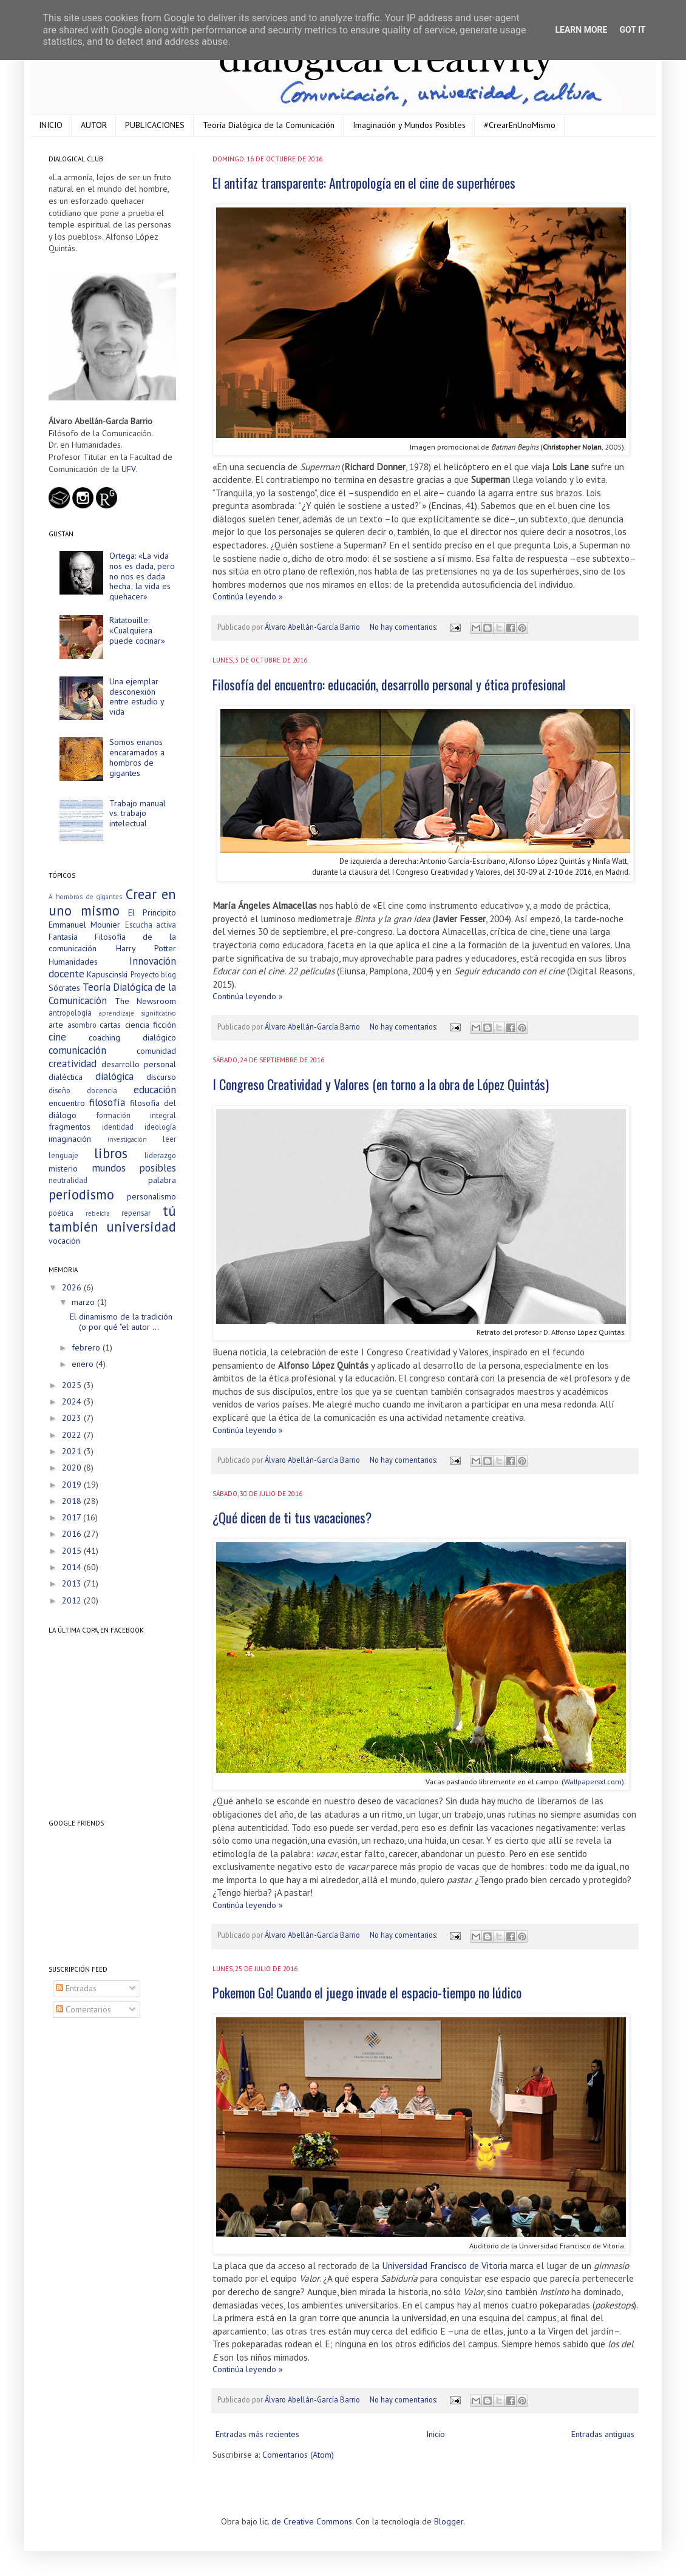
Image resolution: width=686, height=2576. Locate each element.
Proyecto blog (153, 974)
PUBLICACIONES (155, 125)
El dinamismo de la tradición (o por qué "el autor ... (121, 1321)
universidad (141, 1226)
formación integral (136, 1115)
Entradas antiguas (602, 2434)
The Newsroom (146, 1001)
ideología (160, 1126)
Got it (632, 30)
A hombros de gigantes (85, 896)
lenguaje (63, 1155)
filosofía (107, 1102)
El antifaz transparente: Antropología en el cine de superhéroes (363, 182)
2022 (73, 1434)
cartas (110, 1024)
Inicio (435, 2434)
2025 (73, 1385)
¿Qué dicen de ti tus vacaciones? (292, 1517)
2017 (72, 1517)
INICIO (51, 125)
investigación (127, 1139)
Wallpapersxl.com (593, 1781)
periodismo (81, 1194)
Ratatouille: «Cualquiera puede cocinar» (137, 630)
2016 (73, 1533)
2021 (73, 1451)
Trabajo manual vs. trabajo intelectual (137, 813)
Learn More (581, 30)
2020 (73, 1467)
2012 (73, 1600)
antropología (70, 1012)
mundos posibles (134, 1168)
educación (155, 1089)
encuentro (67, 1102)
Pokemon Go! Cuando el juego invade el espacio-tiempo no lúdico (366, 1992)
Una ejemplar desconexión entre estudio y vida (136, 696)
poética (61, 1213)
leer (169, 1139)
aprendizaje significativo (138, 1013)
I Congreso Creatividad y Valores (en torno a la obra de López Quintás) (380, 1084)
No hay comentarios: (404, 627)
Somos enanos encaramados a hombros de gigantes (137, 757)
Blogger (448, 2521)
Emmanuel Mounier (84, 924)
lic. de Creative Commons (306, 2521)
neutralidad (68, 1180)
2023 (73, 1417)
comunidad (156, 1050)
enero (84, 1363)
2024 (73, 1401)
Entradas (76, 1988)
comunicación (77, 1050)
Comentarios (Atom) (298, 2454)
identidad (118, 1126)
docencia (102, 1090)
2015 (73, 1550)
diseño (59, 1090)
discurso (161, 1076)
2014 (73, 1567)
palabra (162, 1180)
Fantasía (63, 936)
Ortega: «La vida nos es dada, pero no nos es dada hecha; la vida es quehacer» (142, 576)
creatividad (73, 1063)
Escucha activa (150, 924)
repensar (136, 1213)
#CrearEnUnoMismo (519, 125)
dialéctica (66, 1076)
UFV (128, 469)
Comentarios (83, 2009)
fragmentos (69, 1126)
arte (56, 1024)
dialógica (114, 1076)
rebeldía (98, 1213)
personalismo (151, 1196)
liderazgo (160, 1155)
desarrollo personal (139, 1064)
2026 (73, 1287)
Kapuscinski (107, 974)
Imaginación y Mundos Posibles (409, 125)
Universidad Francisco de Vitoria (445, 2265)
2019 (73, 1484)
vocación (64, 1240)
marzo (84, 1301)
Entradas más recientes (257, 2434)
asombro (82, 1025)
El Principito (152, 912)
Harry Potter (146, 948)
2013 (73, 1583)
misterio (63, 1168)
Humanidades (73, 961)
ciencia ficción (151, 1024)
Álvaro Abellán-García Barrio (313, 627)
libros (110, 1153)
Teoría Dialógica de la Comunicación (269, 125)
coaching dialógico (132, 1037)
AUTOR (94, 125)
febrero (87, 1347)
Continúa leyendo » (247, 596)
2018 (73, 1500)
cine (57, 1037)
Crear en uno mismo (112, 902)
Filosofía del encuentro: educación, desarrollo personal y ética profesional (389, 684)
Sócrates (64, 987)
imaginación (70, 1138)
